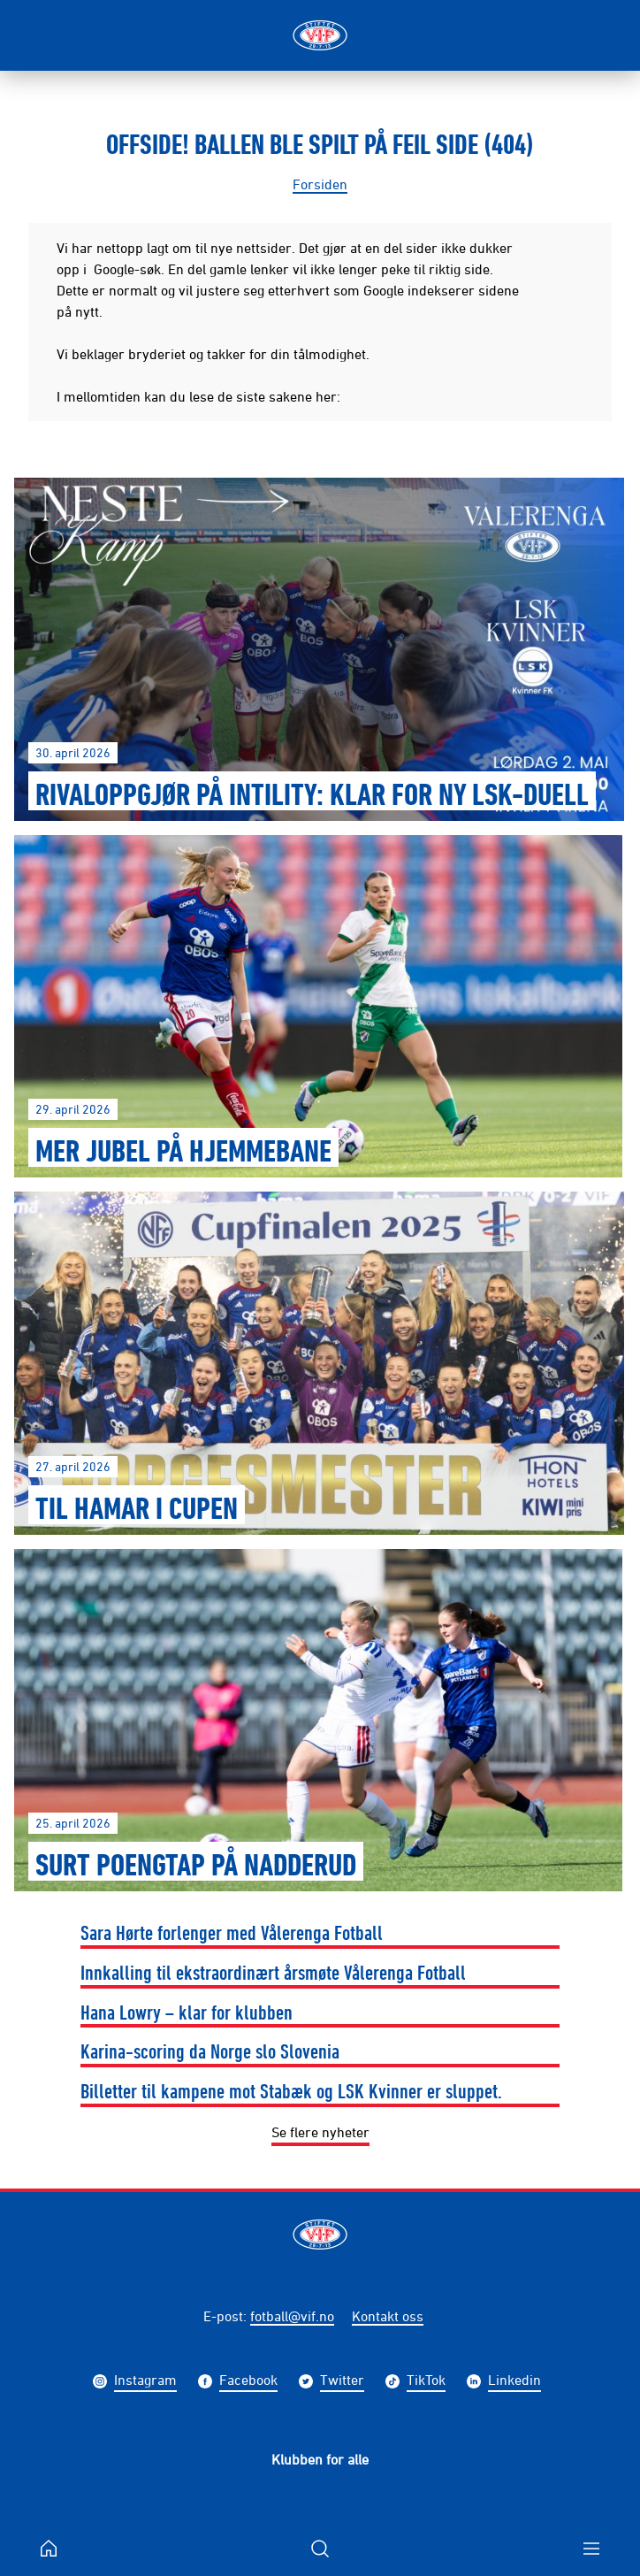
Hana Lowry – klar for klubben (186, 2011)
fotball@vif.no (292, 2316)
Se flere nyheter (320, 2132)
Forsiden (320, 184)
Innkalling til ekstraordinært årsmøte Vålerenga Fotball (273, 1971)
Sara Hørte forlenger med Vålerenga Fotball (231, 1932)
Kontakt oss (387, 2316)
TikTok (426, 2382)
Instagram (145, 2382)
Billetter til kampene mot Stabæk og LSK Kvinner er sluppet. (291, 2090)
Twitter (342, 2382)
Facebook (248, 2382)
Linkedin (514, 2382)
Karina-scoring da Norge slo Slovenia (209, 2050)
